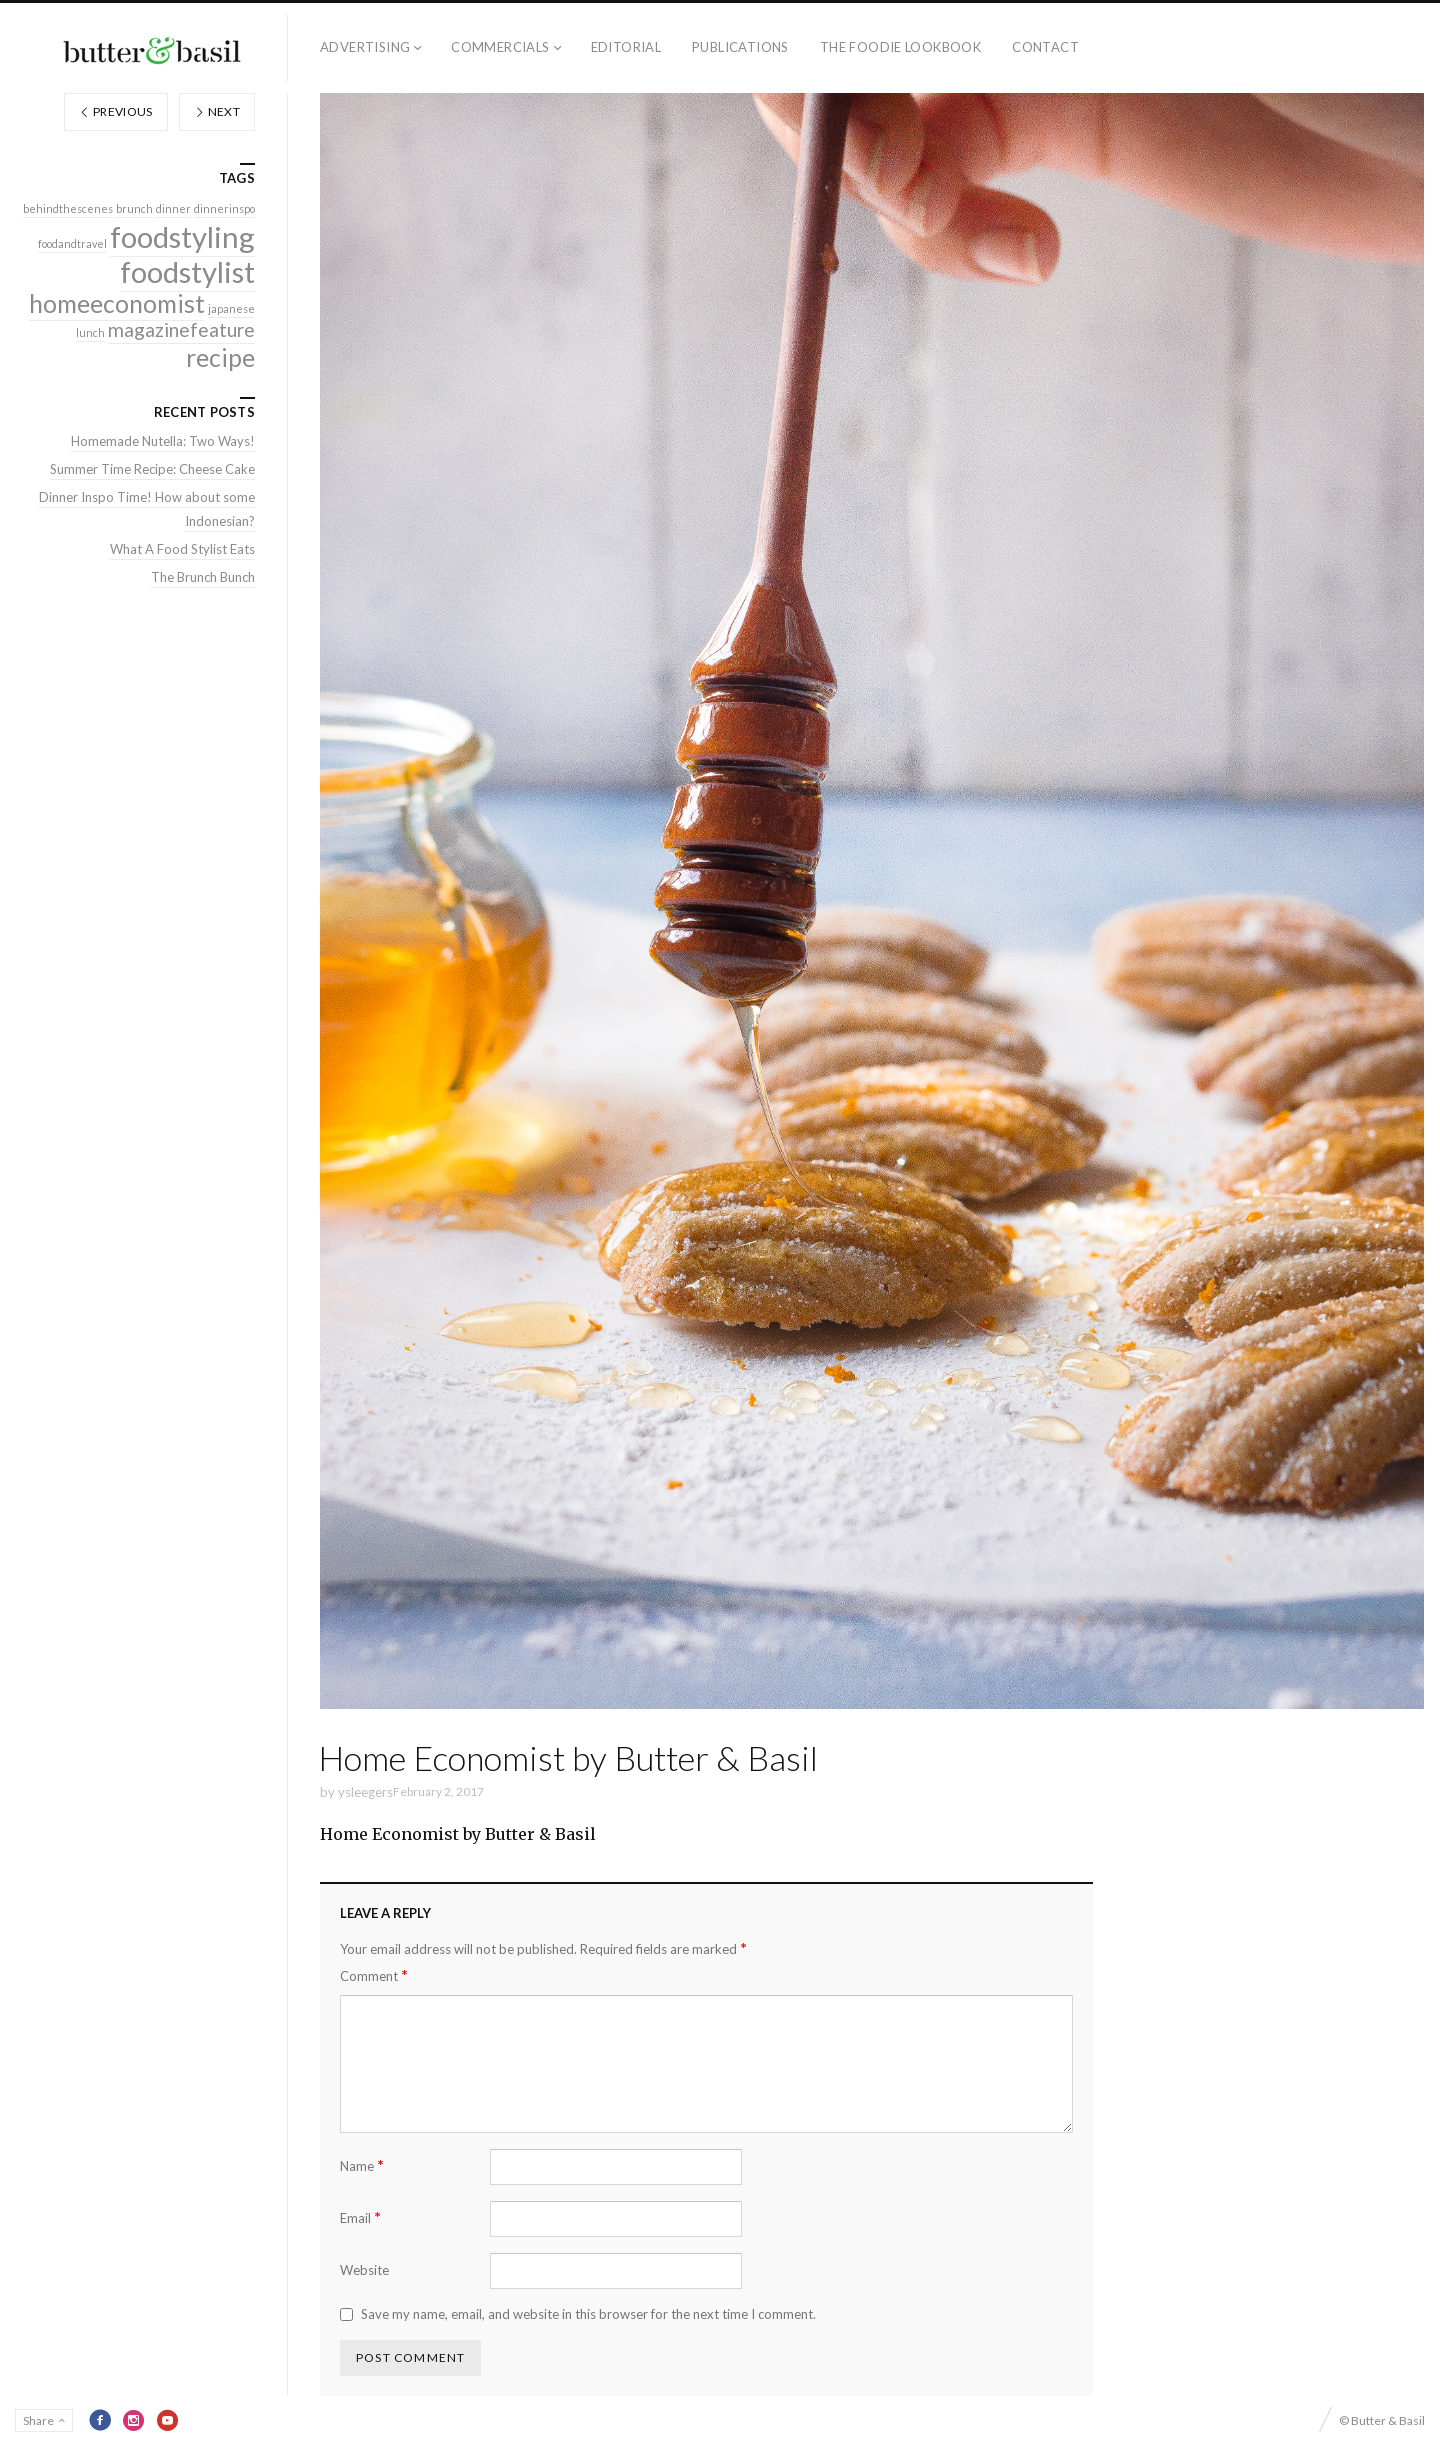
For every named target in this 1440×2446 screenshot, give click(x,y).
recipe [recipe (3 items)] (220, 357)
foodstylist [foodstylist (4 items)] (187, 271)
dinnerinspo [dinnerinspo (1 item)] (224, 208)
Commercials (500, 47)
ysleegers (365, 1792)
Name (362, 2165)
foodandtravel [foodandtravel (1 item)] (72, 243)
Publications (740, 47)
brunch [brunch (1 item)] (134, 208)
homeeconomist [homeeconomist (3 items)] (117, 303)
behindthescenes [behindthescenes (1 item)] (68, 208)
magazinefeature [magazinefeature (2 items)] (181, 329)
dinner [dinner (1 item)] (173, 208)
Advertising (365, 47)
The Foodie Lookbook (900, 47)
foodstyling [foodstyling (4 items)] (182, 236)
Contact (1045, 47)
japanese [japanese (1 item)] (231, 308)
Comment (374, 1975)
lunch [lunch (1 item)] (90, 332)
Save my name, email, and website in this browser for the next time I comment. (588, 2314)
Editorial (626, 47)
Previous (116, 111)
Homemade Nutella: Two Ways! (163, 441)
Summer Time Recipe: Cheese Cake (152, 469)
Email (360, 2217)
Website (364, 2270)
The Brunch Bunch (203, 577)
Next (217, 111)
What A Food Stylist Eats (182, 549)
